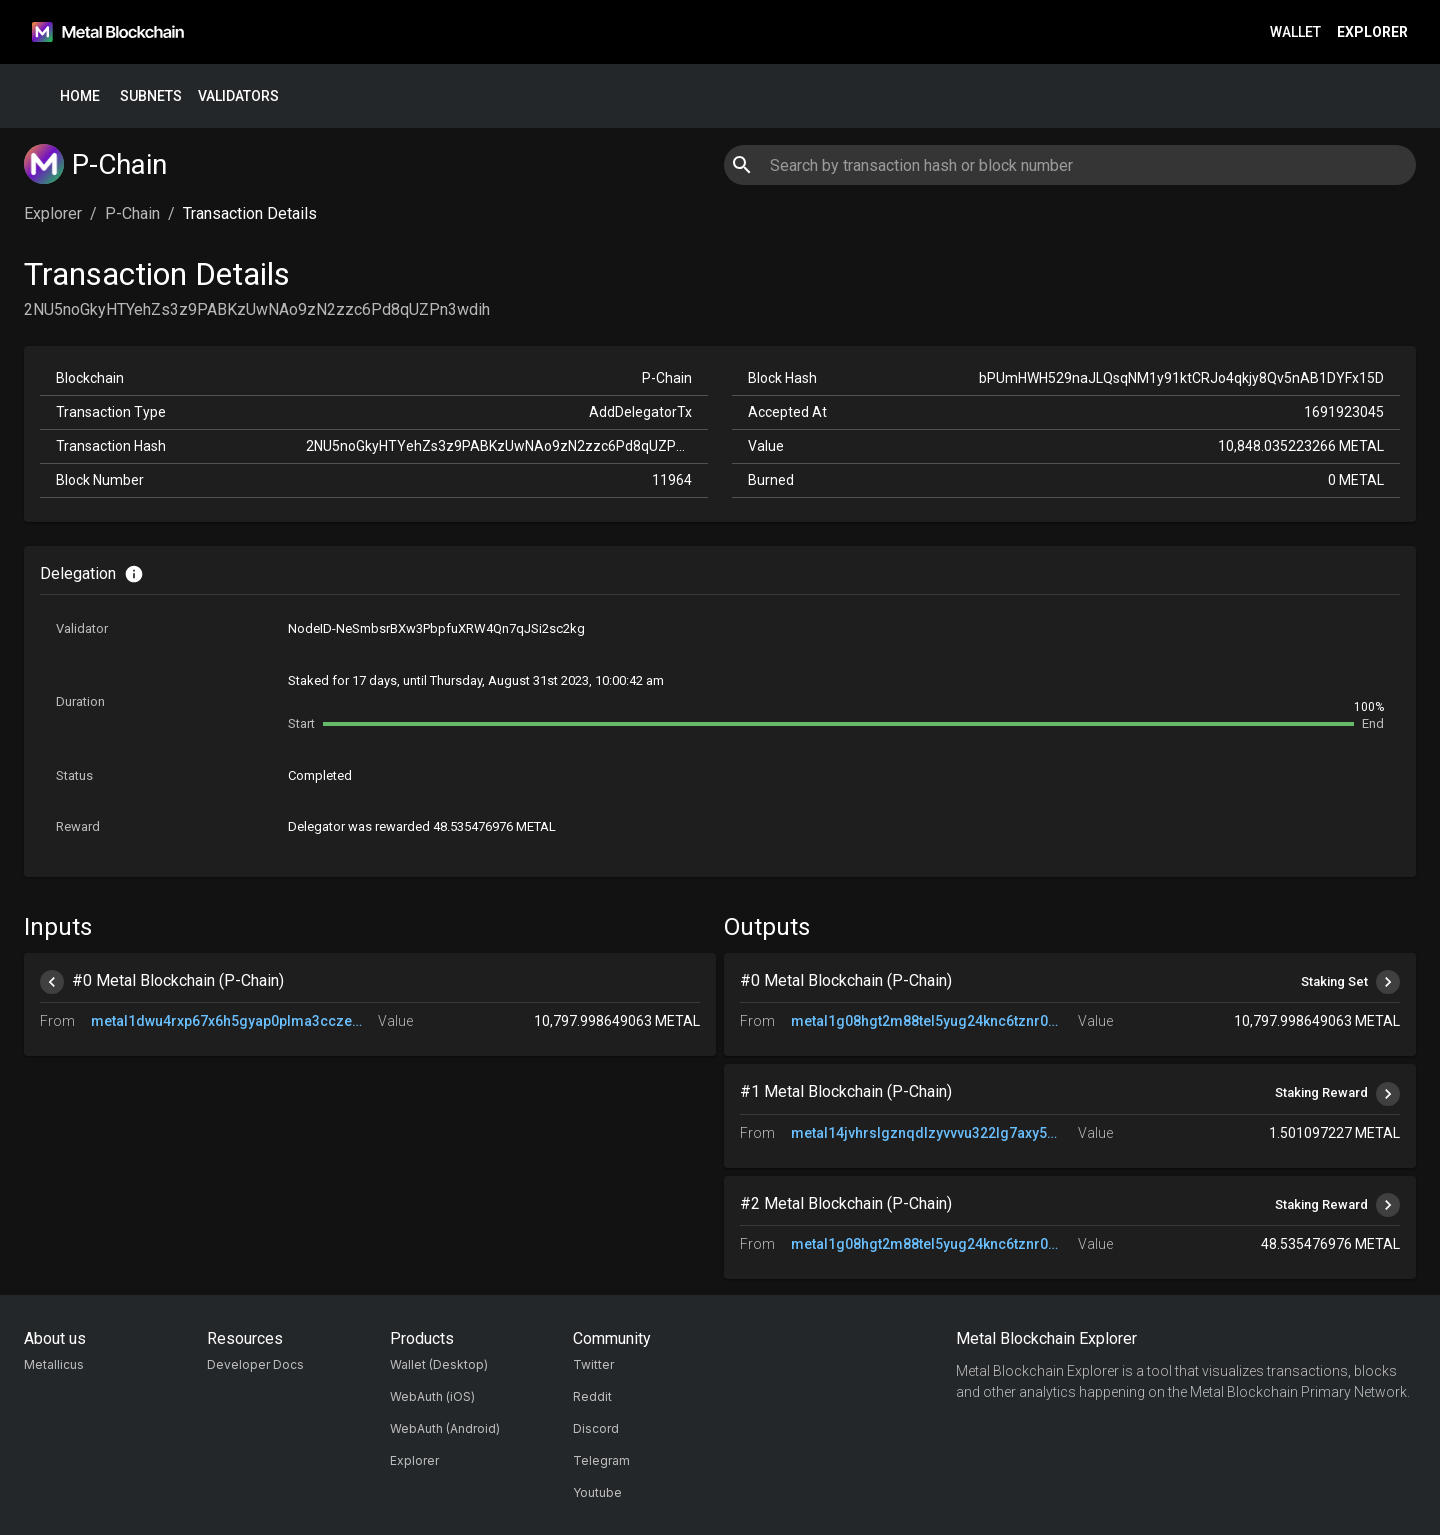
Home (80, 96)
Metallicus (54, 1364)
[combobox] (1069, 165)
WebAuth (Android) (445, 1428)
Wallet (1295, 32)
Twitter (593, 1364)
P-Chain (132, 213)
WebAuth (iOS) (432, 1396)
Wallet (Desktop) (439, 1364)
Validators (238, 96)
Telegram (601, 1460)
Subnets (151, 96)
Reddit (592, 1396)
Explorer (1372, 32)
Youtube (597, 1492)
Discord (596, 1428)
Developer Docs (255, 1364)
